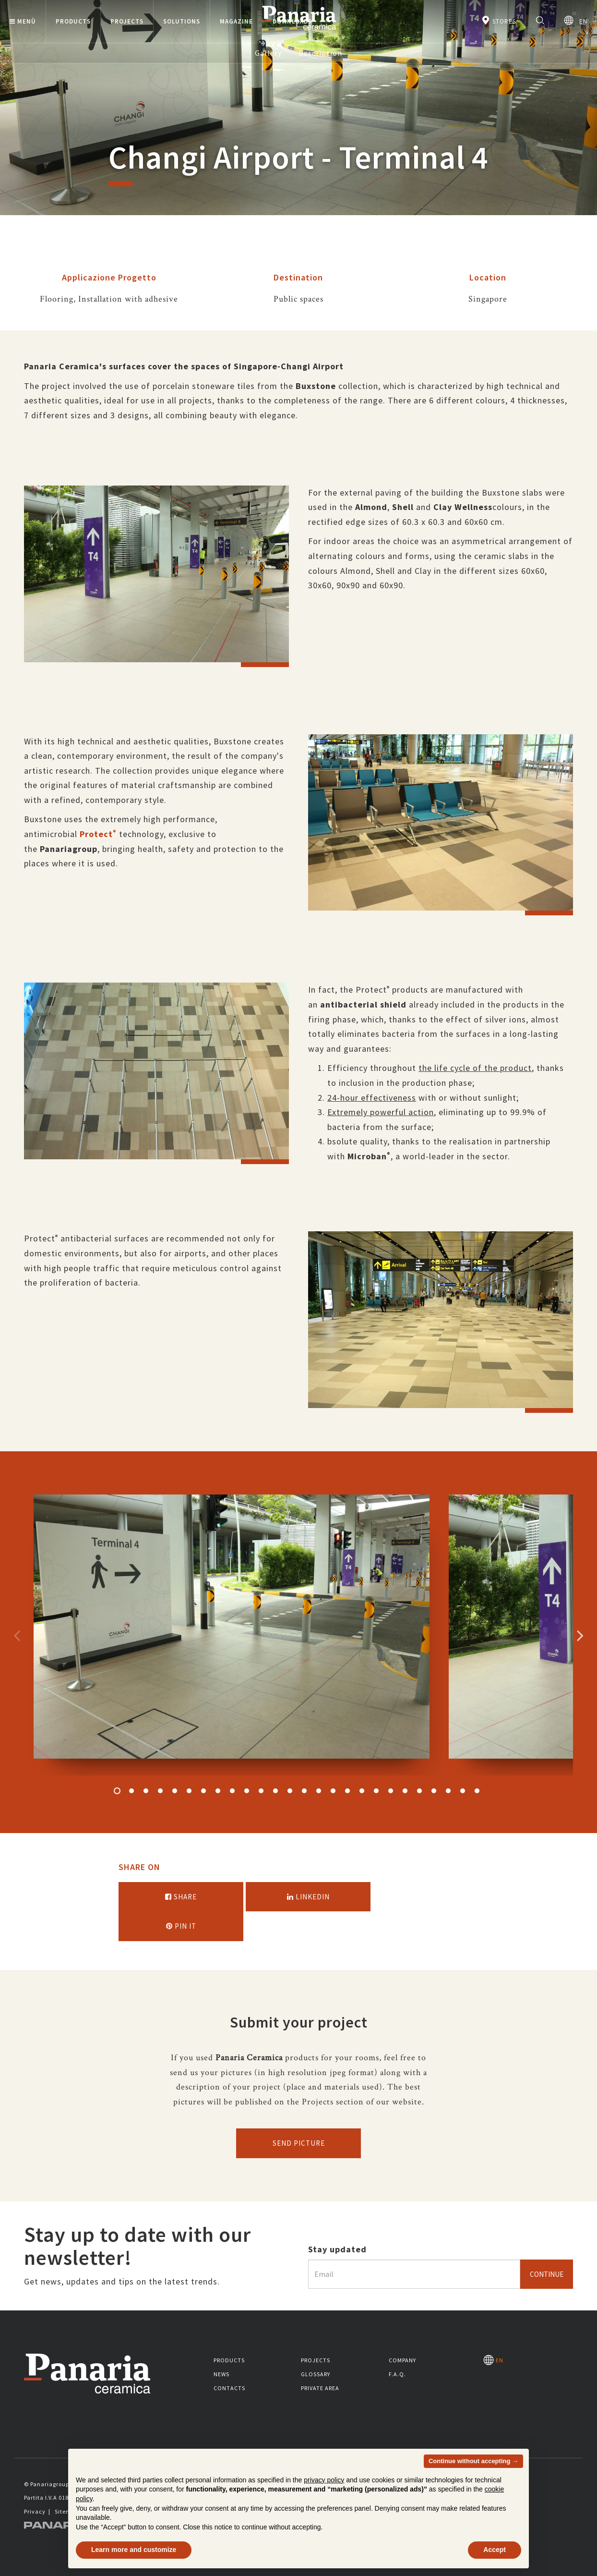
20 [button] (390, 1790)
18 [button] (361, 1790)
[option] (156, 581)
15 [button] (318, 1790)
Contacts (229, 2388)
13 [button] (290, 1790)
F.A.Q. (397, 2374)
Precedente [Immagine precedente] (17, 1635)
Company (402, 2360)
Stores (498, 20)
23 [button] (433, 1790)
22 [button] (419, 1790)
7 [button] (203, 1790)
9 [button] (232, 1790)
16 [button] (333, 1790)
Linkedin (308, 1896)
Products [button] (73, 21)
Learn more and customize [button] (133, 2549)
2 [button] (131, 1790)
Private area (320, 2388)
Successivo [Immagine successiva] (580, 1635)
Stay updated (337, 2249)
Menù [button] (23, 21)
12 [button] (275, 1790)
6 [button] (189, 1790)
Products (229, 2360)
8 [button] (218, 1790)
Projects (315, 2360)
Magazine (236, 21)
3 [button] (146, 1790)
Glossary (315, 2374)
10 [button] (246, 1790)
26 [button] (477, 1790)
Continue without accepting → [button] (473, 2461)
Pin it (181, 1926)
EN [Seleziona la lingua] (575, 20)
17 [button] (347, 1790)
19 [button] (376, 1790)
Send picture (299, 2143)
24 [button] (448, 1790)
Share (181, 1896)
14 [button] (304, 1790)
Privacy (35, 2511)
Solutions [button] (181, 21)
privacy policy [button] (324, 2480)
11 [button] (261, 1790)
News (221, 2374)
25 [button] (462, 1790)
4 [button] (160, 1790)
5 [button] (174, 1790)
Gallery (268, 53)
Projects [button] (126, 21)
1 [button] (117, 1790)
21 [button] (405, 1790)
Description (320, 53)
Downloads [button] (292, 21)
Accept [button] (494, 2549)
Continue (546, 2274)
